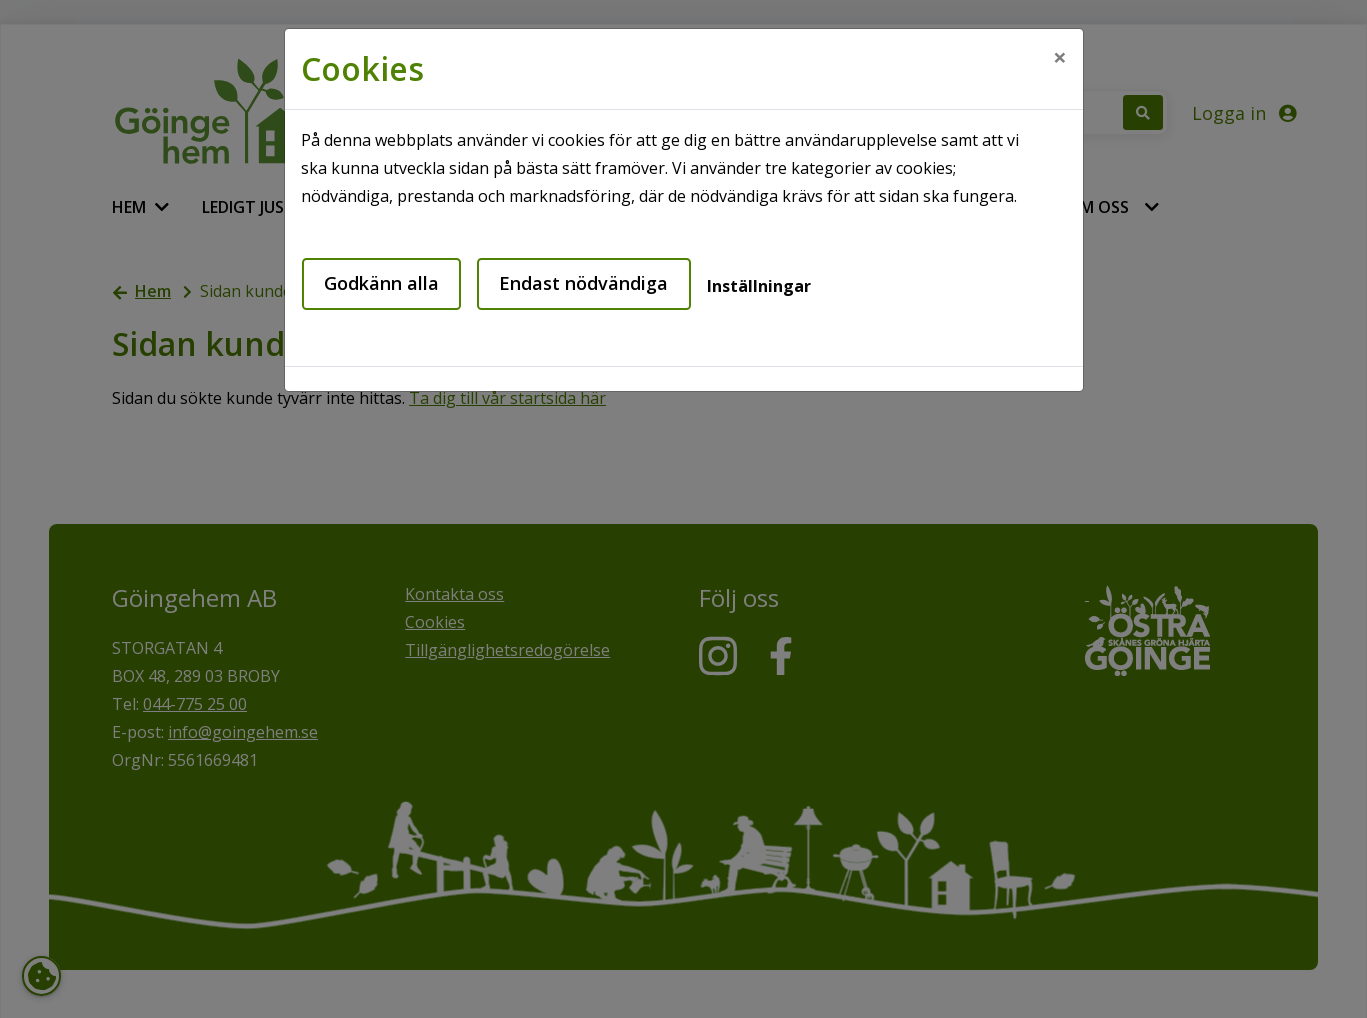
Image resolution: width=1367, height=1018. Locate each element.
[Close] (1060, 57)
